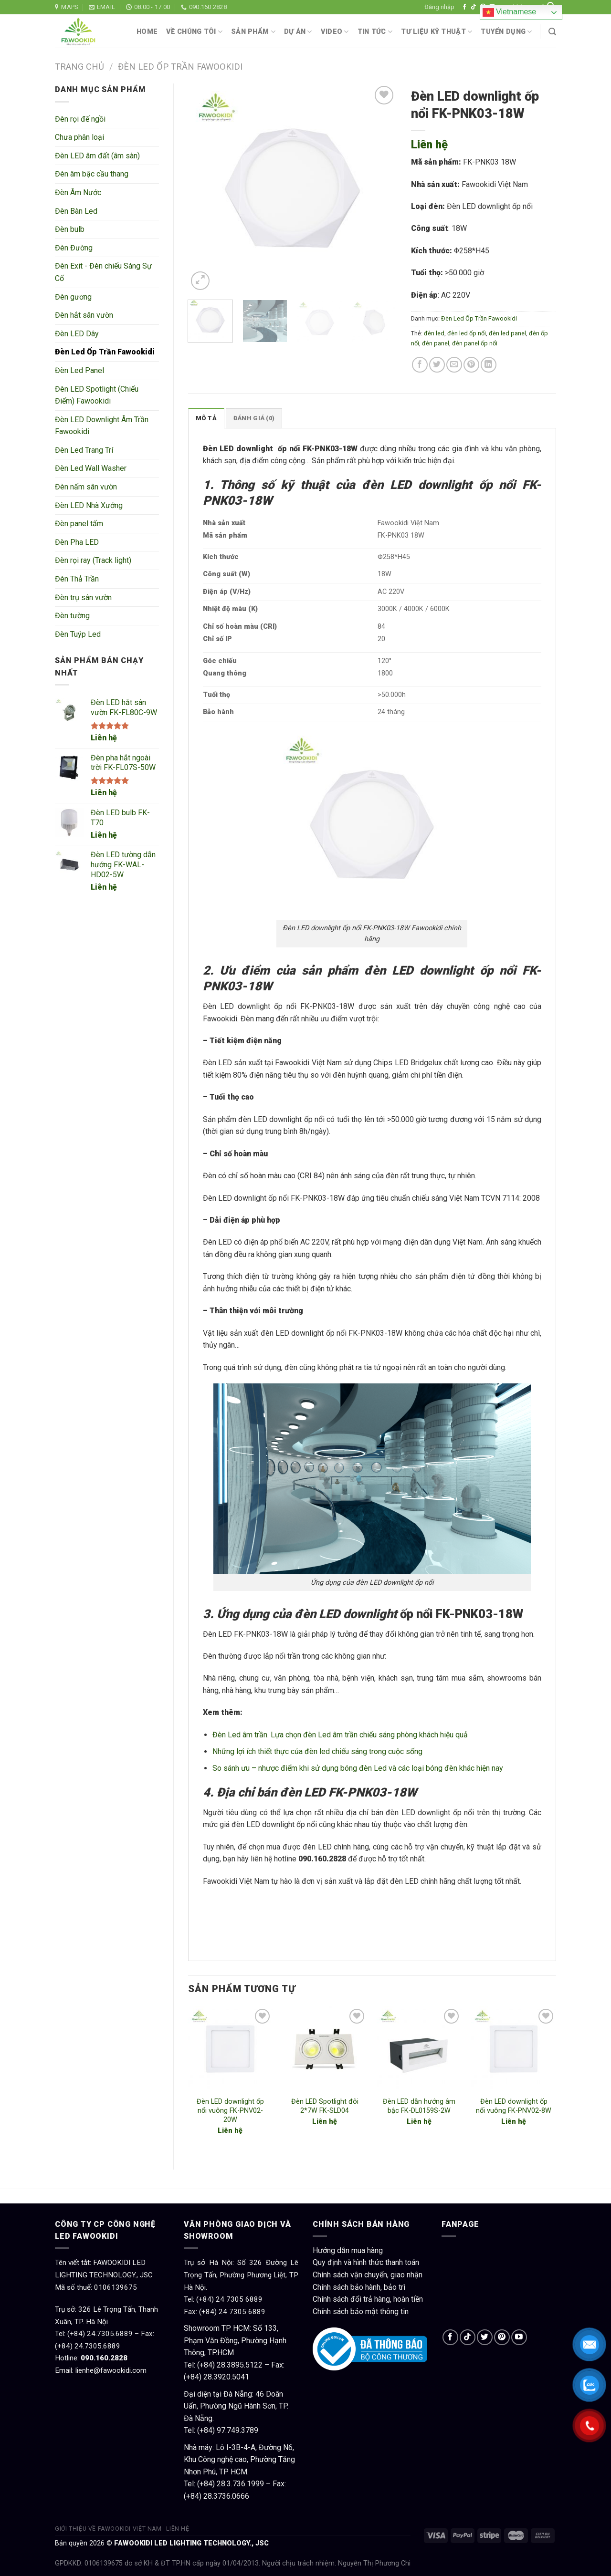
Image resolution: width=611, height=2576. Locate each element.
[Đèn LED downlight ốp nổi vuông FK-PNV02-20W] (230, 2048)
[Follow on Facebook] (464, 7)
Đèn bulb (69, 229)
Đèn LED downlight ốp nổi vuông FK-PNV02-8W (513, 2106)
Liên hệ (104, 737)
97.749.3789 (237, 2430)
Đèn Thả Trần (77, 578)
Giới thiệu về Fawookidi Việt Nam (108, 2528)
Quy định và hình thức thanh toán (366, 2262)
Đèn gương (73, 296)
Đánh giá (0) (253, 418)
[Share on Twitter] (437, 365)
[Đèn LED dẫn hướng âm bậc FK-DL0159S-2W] (419, 2048)
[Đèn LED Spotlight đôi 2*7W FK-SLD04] (324, 2048)
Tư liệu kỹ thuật (436, 31)
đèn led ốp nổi (466, 333)
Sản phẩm (253, 31)
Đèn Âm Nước (78, 192)
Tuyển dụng (506, 31)
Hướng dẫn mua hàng (348, 2250)
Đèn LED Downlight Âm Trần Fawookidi (101, 425)
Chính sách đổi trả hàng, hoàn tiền (368, 2299)
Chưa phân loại (79, 137)
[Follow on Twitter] (485, 2337)
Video (335, 31)
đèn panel (435, 343)
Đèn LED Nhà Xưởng (89, 505)
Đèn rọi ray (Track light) (93, 560)
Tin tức (375, 31)
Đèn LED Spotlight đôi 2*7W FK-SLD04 (324, 2106)
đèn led (434, 333)
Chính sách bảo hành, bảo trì (359, 2287)
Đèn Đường (74, 247)
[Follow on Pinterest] (502, 2337)
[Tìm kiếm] (552, 31)
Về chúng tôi (194, 31)
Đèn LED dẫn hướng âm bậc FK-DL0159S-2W (419, 2106)
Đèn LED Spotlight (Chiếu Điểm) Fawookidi (96, 395)
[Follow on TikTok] (473, 7)
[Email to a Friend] (454, 365)
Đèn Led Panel (79, 370)
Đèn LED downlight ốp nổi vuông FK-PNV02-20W (230, 2110)
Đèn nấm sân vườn (86, 486)
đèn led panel (507, 333)
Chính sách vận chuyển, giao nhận (367, 2274)
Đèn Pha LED (77, 542)
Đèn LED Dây (77, 333)
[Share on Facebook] (420, 365)
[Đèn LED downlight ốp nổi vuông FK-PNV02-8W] (513, 2048)
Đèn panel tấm (79, 523)
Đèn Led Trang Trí (84, 450)
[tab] (206, 418)
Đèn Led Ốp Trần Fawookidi (180, 67)
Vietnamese (510, 12)
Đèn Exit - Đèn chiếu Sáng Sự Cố (103, 272)
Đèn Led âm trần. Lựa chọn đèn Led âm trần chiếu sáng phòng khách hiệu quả (340, 1734)
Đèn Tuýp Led (78, 634)
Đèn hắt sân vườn (84, 315)
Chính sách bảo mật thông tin (361, 2311)
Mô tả (206, 418)
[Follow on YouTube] (519, 2337)
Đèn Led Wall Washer (90, 468)
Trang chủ (79, 67)
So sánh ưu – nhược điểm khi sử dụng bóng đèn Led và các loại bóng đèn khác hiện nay (357, 1768)
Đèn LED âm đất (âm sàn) (97, 155)
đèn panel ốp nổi (474, 343)
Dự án (298, 31)
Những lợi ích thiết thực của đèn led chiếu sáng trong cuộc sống (317, 1751)
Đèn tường (72, 615)
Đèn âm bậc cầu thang (91, 173)
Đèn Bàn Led (76, 211)
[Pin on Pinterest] (471, 365)
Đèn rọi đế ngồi (80, 119)
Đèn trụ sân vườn (83, 597)
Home (147, 32)
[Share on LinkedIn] (488, 365)
